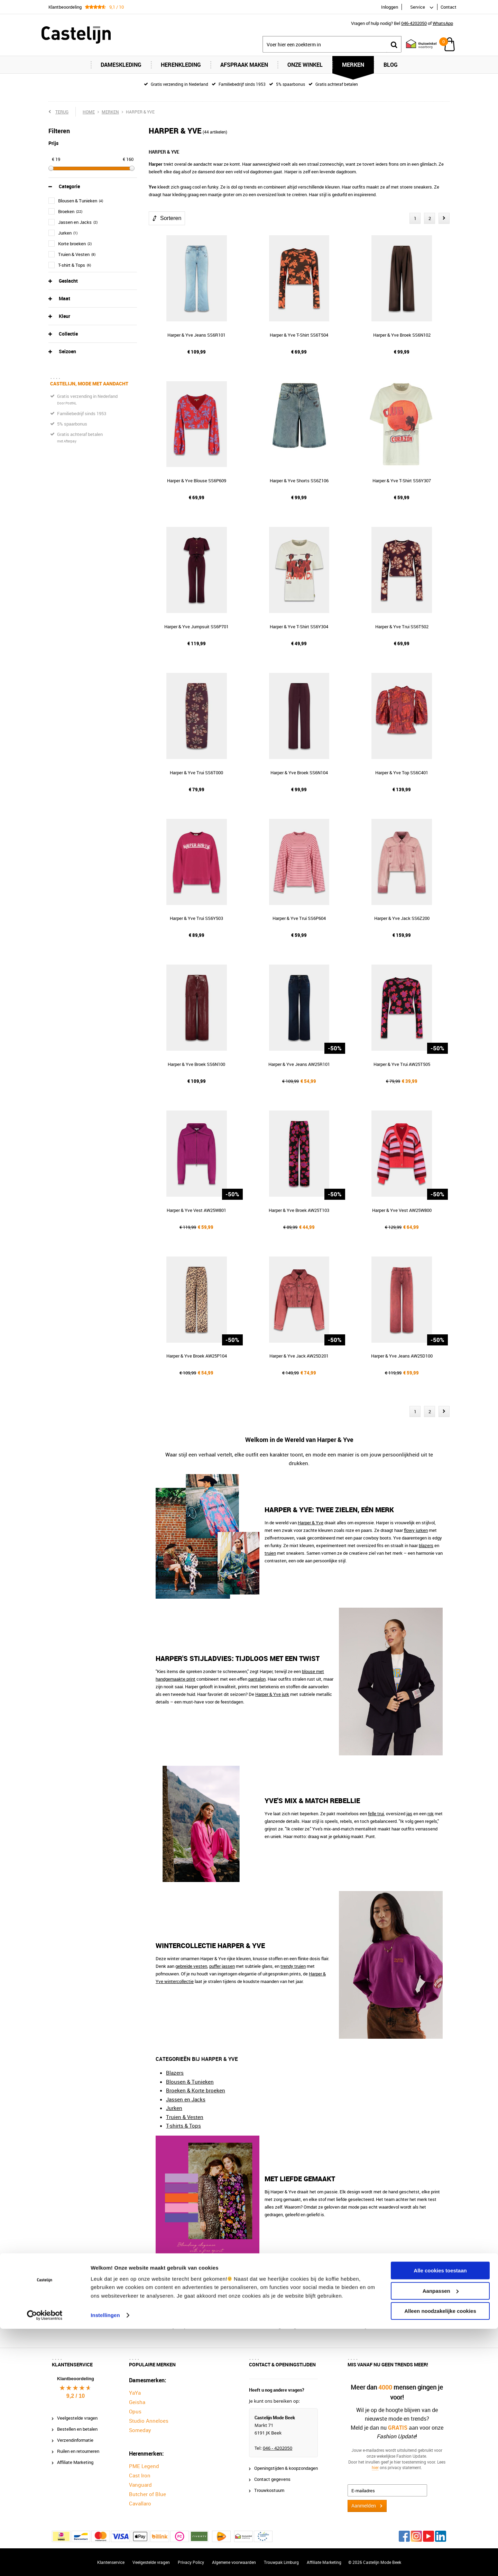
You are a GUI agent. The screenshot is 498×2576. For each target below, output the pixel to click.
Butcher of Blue (147, 2494)
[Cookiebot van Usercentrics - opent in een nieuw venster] (45, 2562)
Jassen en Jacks (185, 2099)
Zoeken (394, 44)
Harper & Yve (310, 1522)
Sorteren (170, 218)
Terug (61, 112)
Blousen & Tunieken (190, 2081)
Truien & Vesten (184, 2116)
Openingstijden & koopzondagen (286, 2468)
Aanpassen (441, 2538)
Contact (448, 7)
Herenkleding (181, 64)
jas (409, 1813)
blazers (426, 1545)
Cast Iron (139, 2475)
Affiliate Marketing (75, 2462)
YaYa (135, 2392)
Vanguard (140, 2484)
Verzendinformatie (75, 2440)
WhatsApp (443, 23)
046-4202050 (414, 23)
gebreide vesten (191, 1966)
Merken (353, 64)
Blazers (175, 2072)
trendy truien (293, 1966)
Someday (140, 2430)
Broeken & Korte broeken (195, 2090)
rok (430, 1813)
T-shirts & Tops (183, 2125)
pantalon (257, 1679)
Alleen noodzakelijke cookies (440, 2558)
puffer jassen (222, 1966)
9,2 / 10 (75, 2396)
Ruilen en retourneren (78, 2451)
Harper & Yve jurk (272, 1694)
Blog (391, 64)
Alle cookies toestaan (440, 2518)
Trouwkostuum (269, 2490)
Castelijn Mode (181, 2303)
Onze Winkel (305, 64)
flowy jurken (416, 1530)
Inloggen (389, 7)
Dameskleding (121, 64)
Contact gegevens (272, 2479)
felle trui (376, 1813)
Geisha (137, 2402)
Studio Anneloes (148, 2420)
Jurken (174, 2107)
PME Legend (144, 2466)
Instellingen (105, 2562)
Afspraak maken (244, 64)
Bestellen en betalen (77, 2429)
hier (375, 2467)
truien (270, 1553)
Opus (135, 2411)
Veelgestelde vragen (77, 2418)
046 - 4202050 (277, 2448)
